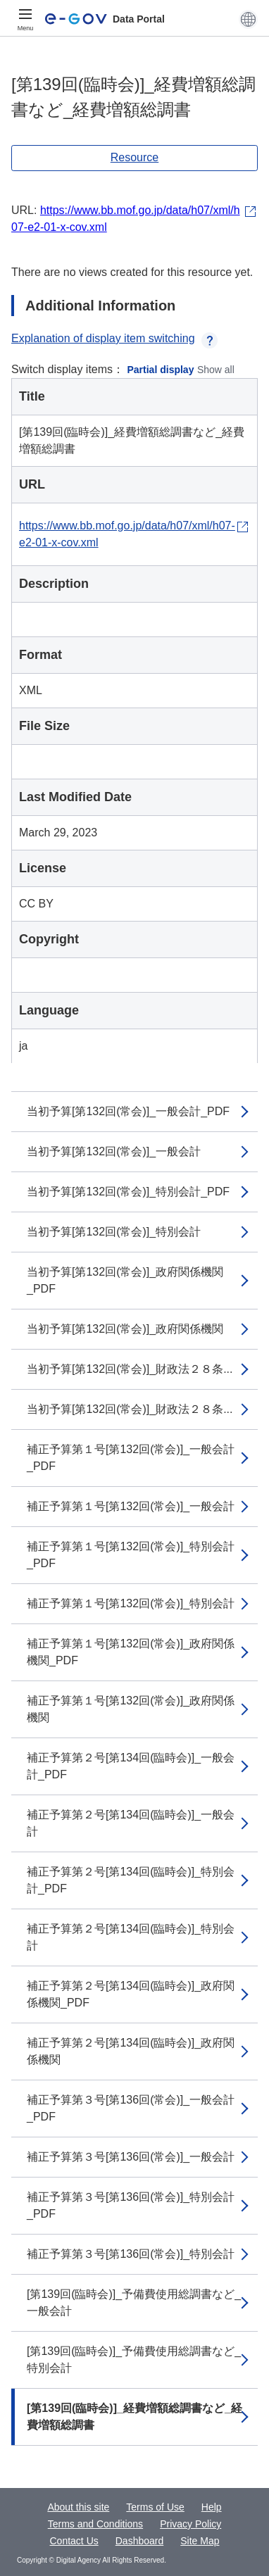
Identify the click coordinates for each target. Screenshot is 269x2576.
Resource (134, 157)
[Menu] (25, 19)
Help (211, 2507)
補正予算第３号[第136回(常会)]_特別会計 (130, 2254)
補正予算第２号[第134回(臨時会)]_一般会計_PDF (130, 1766)
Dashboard (139, 2540)
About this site (78, 2507)
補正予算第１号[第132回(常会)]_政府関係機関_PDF (130, 1652)
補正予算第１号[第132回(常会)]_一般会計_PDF (130, 1457)
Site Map (199, 2540)
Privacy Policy (190, 2524)
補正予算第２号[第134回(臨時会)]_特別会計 (130, 1937)
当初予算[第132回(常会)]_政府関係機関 (125, 1329)
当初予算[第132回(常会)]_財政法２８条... (129, 1369)
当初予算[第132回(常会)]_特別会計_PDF (128, 1192)
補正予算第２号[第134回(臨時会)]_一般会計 (130, 1823)
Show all (215, 369)
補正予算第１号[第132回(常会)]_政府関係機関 (130, 1709)
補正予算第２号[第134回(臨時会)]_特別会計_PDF (130, 1880)
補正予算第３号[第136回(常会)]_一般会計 (130, 2157)
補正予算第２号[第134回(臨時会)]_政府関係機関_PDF (130, 1994)
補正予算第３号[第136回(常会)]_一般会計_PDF (130, 2108)
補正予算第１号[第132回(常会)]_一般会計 (130, 1506)
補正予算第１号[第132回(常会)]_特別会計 (130, 1603)
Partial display (160, 369)
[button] (248, 19)
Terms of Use (155, 2507)
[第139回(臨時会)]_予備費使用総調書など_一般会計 (134, 2302)
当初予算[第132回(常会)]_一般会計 (114, 1151)
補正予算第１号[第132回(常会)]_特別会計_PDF (130, 1554)
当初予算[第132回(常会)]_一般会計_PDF (128, 1111)
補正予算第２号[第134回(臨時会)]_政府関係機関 (130, 2051)
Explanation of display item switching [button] (114, 338)
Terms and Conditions (95, 2524)
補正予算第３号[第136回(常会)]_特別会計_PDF (130, 2205)
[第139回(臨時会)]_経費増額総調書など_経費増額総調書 (134, 2416)
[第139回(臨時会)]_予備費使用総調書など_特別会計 (134, 2359)
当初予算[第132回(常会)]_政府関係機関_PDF (125, 1280)
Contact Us (74, 2540)
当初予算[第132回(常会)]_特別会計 (114, 1232)
